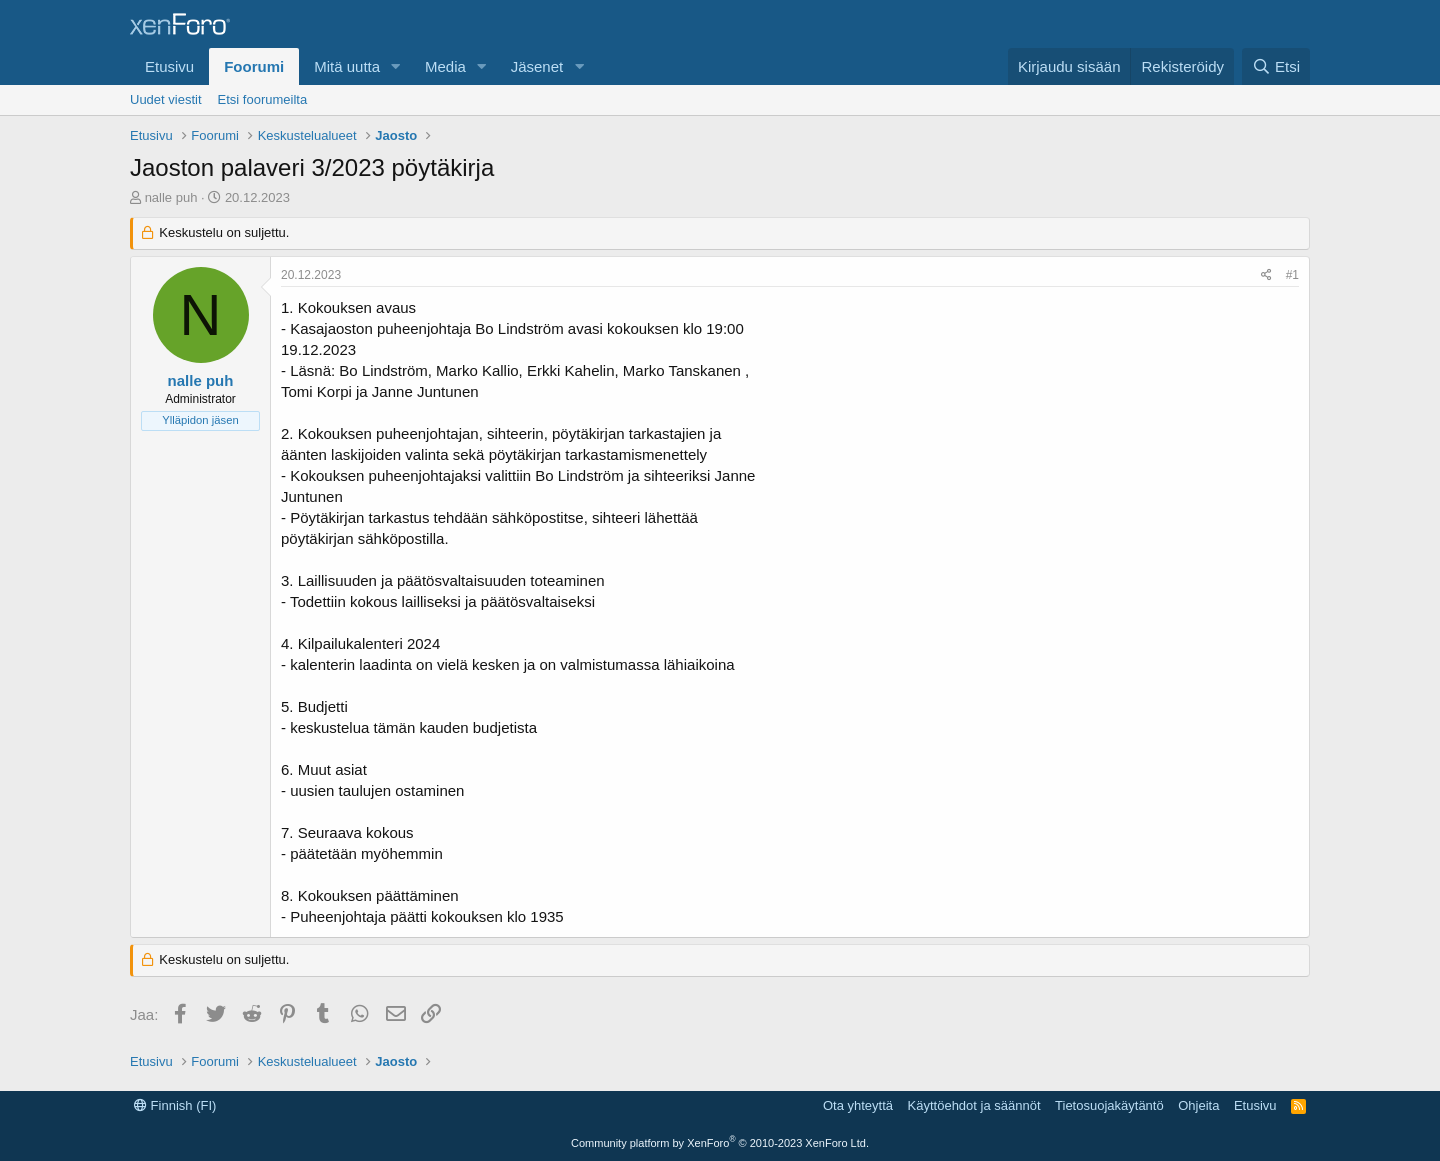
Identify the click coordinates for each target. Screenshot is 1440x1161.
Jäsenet (537, 66)
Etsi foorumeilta (263, 99)
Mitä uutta (347, 66)
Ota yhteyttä (858, 1105)
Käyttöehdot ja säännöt (974, 1105)
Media (445, 66)
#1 (1292, 275)
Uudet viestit (166, 99)
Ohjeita (1198, 1105)
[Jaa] (1266, 275)
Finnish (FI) (175, 1105)
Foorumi (254, 66)
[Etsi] (1276, 66)
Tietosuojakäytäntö (1109, 1105)
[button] (396, 66)
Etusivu (169, 66)
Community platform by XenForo (720, 1143)
